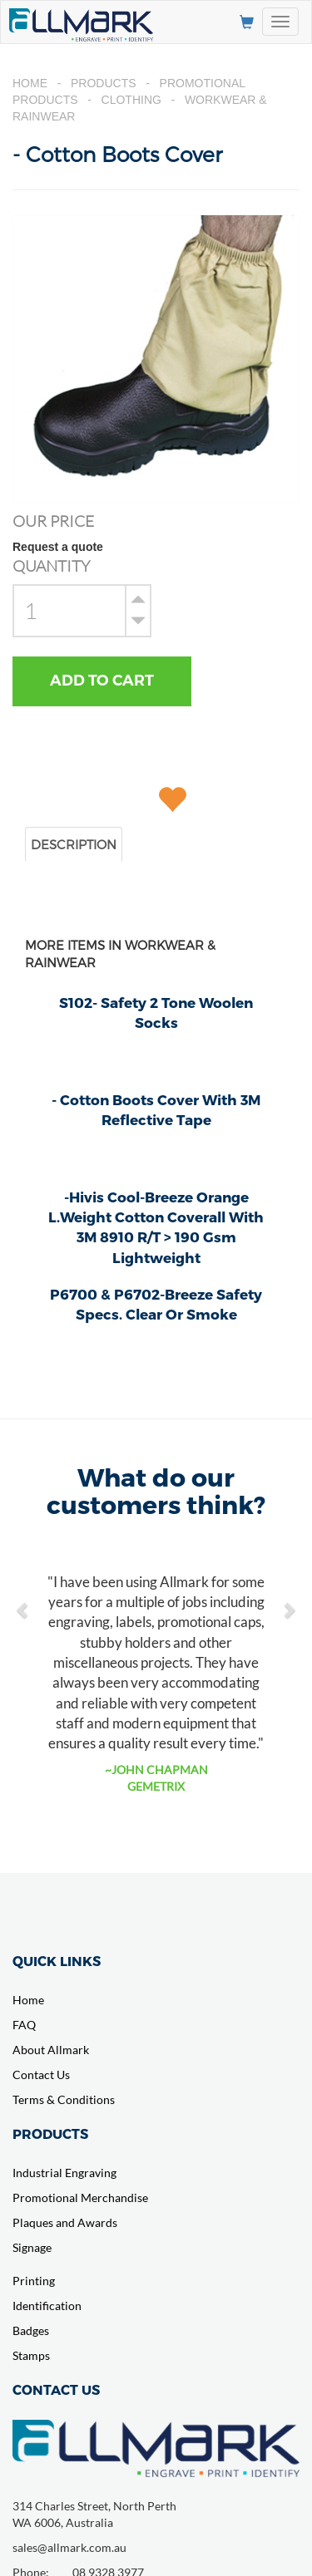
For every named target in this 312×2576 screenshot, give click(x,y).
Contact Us (41, 2074)
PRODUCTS (50, 2133)
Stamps (31, 2355)
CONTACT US (56, 2389)
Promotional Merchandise (80, 2197)
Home (29, 83)
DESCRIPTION (73, 844)
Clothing (131, 99)
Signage (32, 2247)
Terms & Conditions (63, 2099)
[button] (23, 1601)
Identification (47, 2305)
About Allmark (50, 2050)
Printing (33, 2281)
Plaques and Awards (64, 2222)
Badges (30, 2330)
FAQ (24, 2025)
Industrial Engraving (64, 2173)
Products (103, 83)
